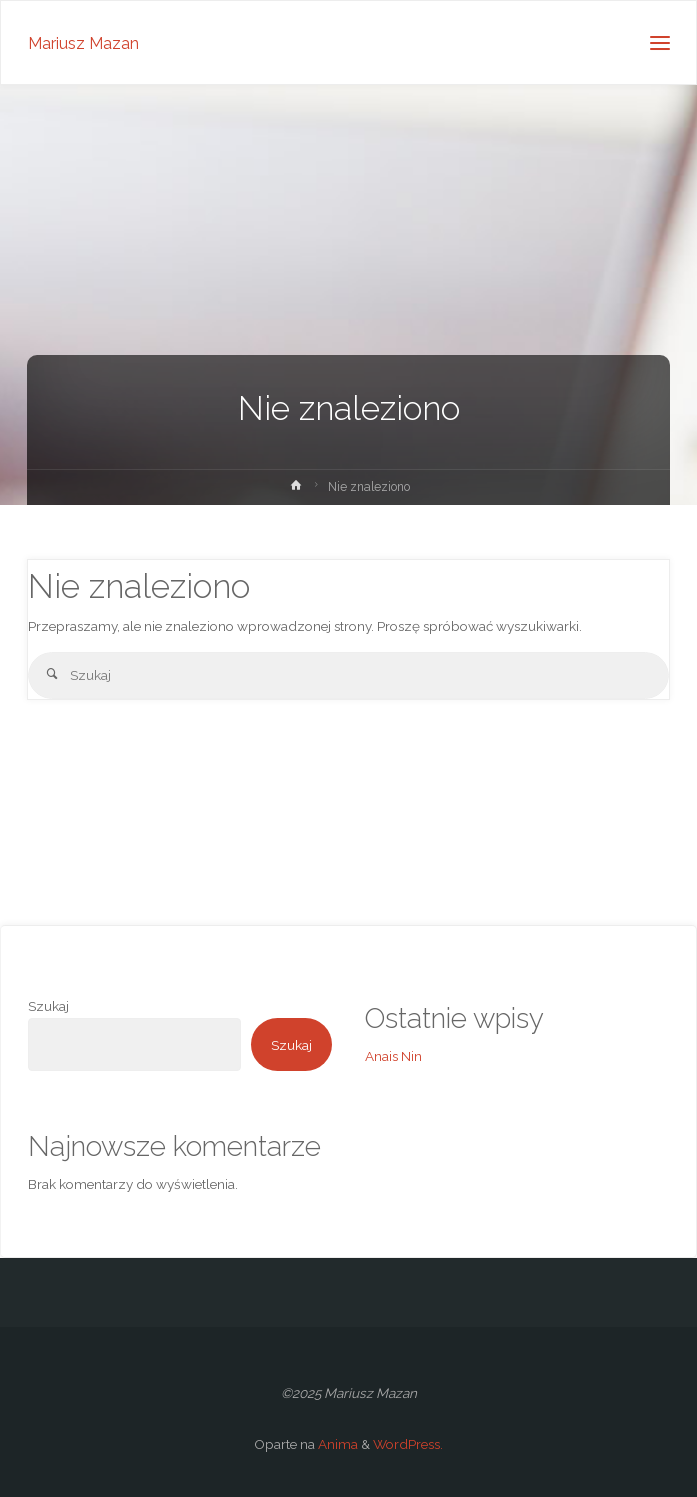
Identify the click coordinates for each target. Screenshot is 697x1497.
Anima (336, 1444)
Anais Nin (393, 1056)
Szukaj (48, 1006)
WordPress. (408, 1444)
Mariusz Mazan (83, 42)
